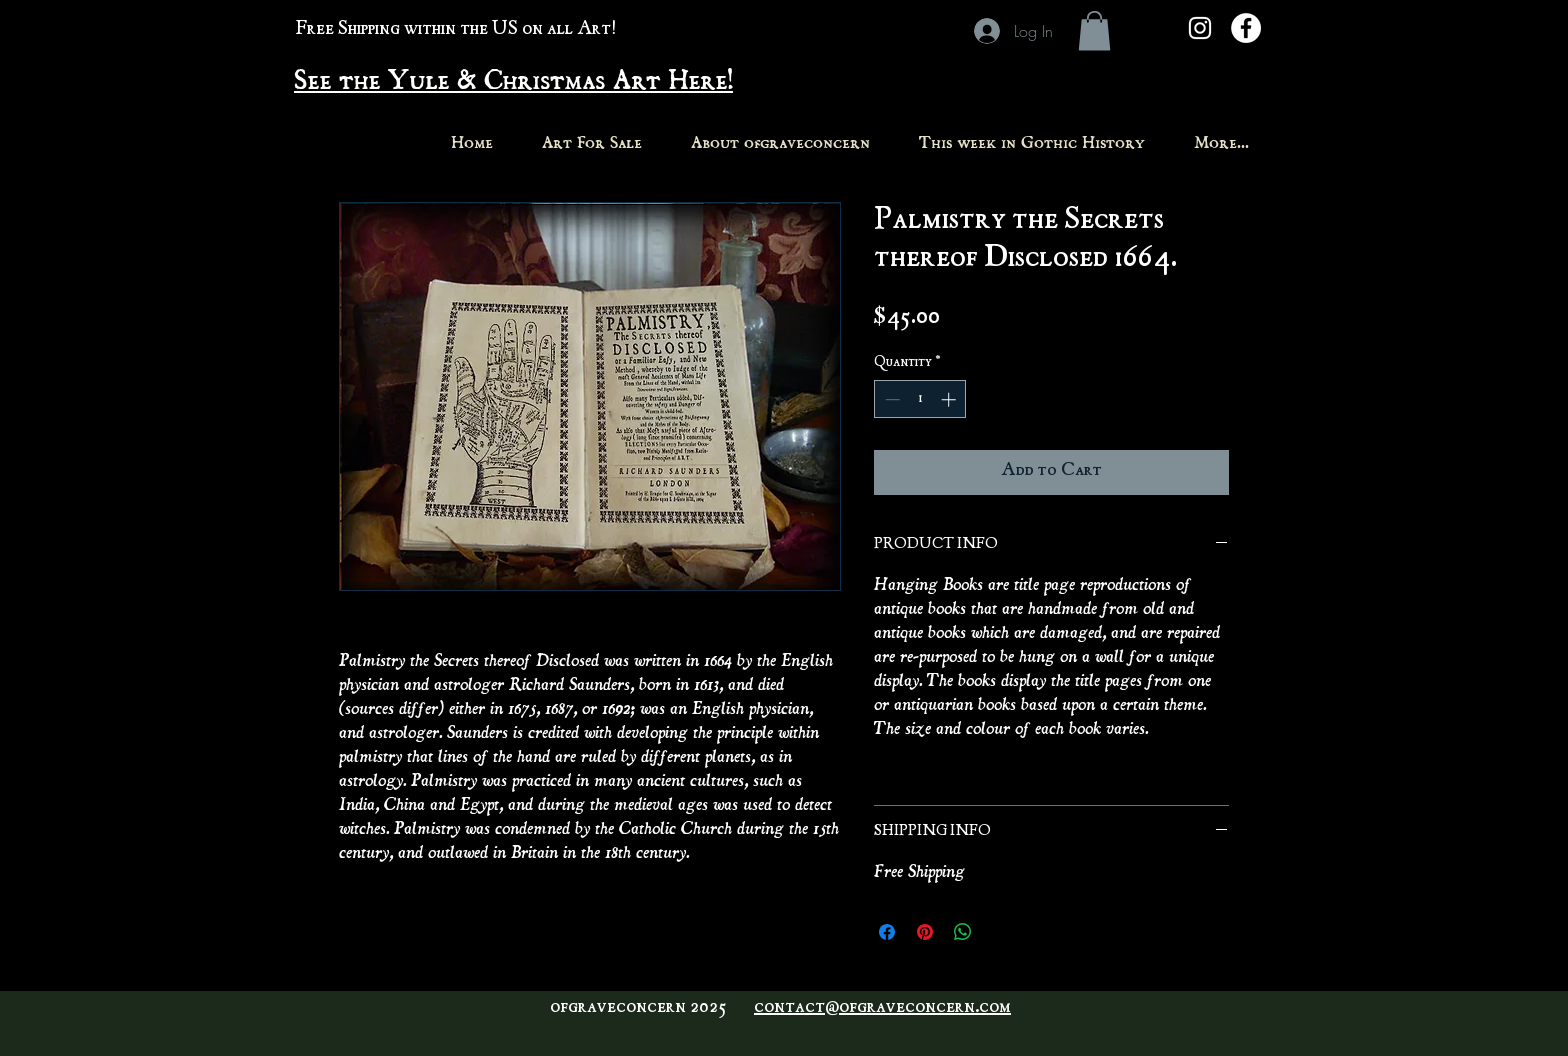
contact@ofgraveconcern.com (882, 1008)
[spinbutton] (920, 399)
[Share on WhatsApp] (963, 932)
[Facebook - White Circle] (1246, 28)
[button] (1094, 30)
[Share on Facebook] (887, 932)
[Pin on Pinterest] (925, 932)
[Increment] (950, 399)
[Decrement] (890, 399)
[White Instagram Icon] (1200, 28)
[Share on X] (1001, 932)
